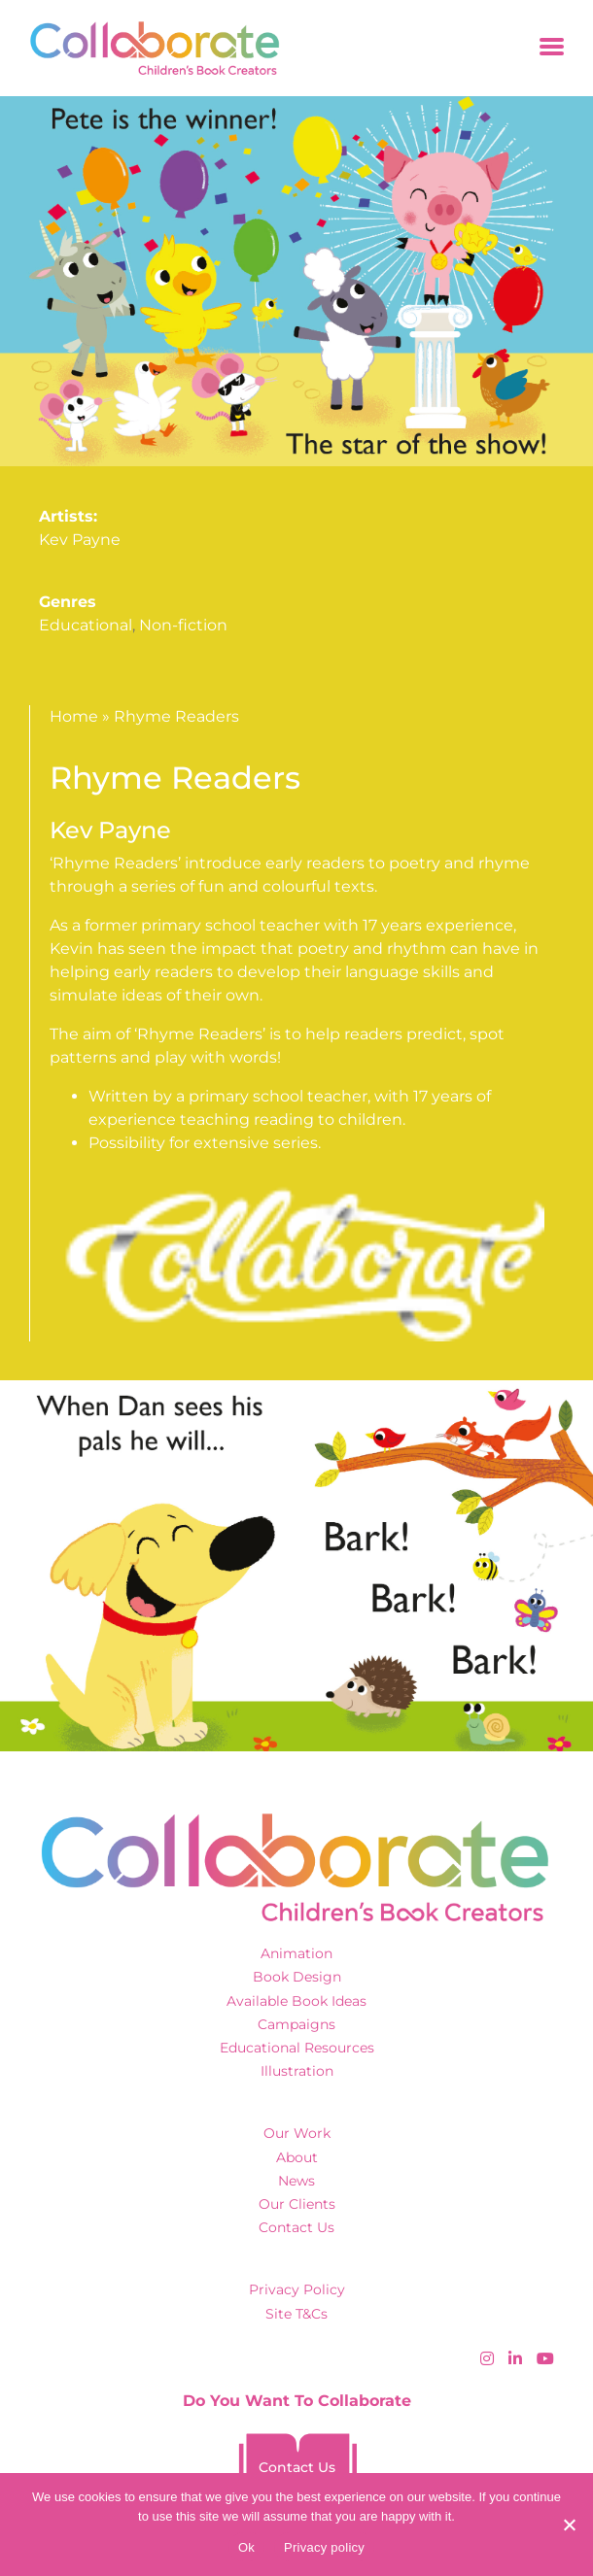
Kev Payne (80, 539)
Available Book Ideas (296, 2001)
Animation (296, 1953)
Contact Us (296, 2227)
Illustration (297, 2071)
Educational (85, 625)
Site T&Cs (296, 2313)
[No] (568, 2524)
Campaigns (296, 2024)
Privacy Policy (297, 2289)
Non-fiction (183, 625)
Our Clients (297, 2204)
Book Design (297, 1976)
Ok (246, 2547)
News (296, 2180)
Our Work (297, 2133)
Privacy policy (324, 2547)
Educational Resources (297, 2047)
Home (74, 716)
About (297, 2157)
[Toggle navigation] (552, 48)
